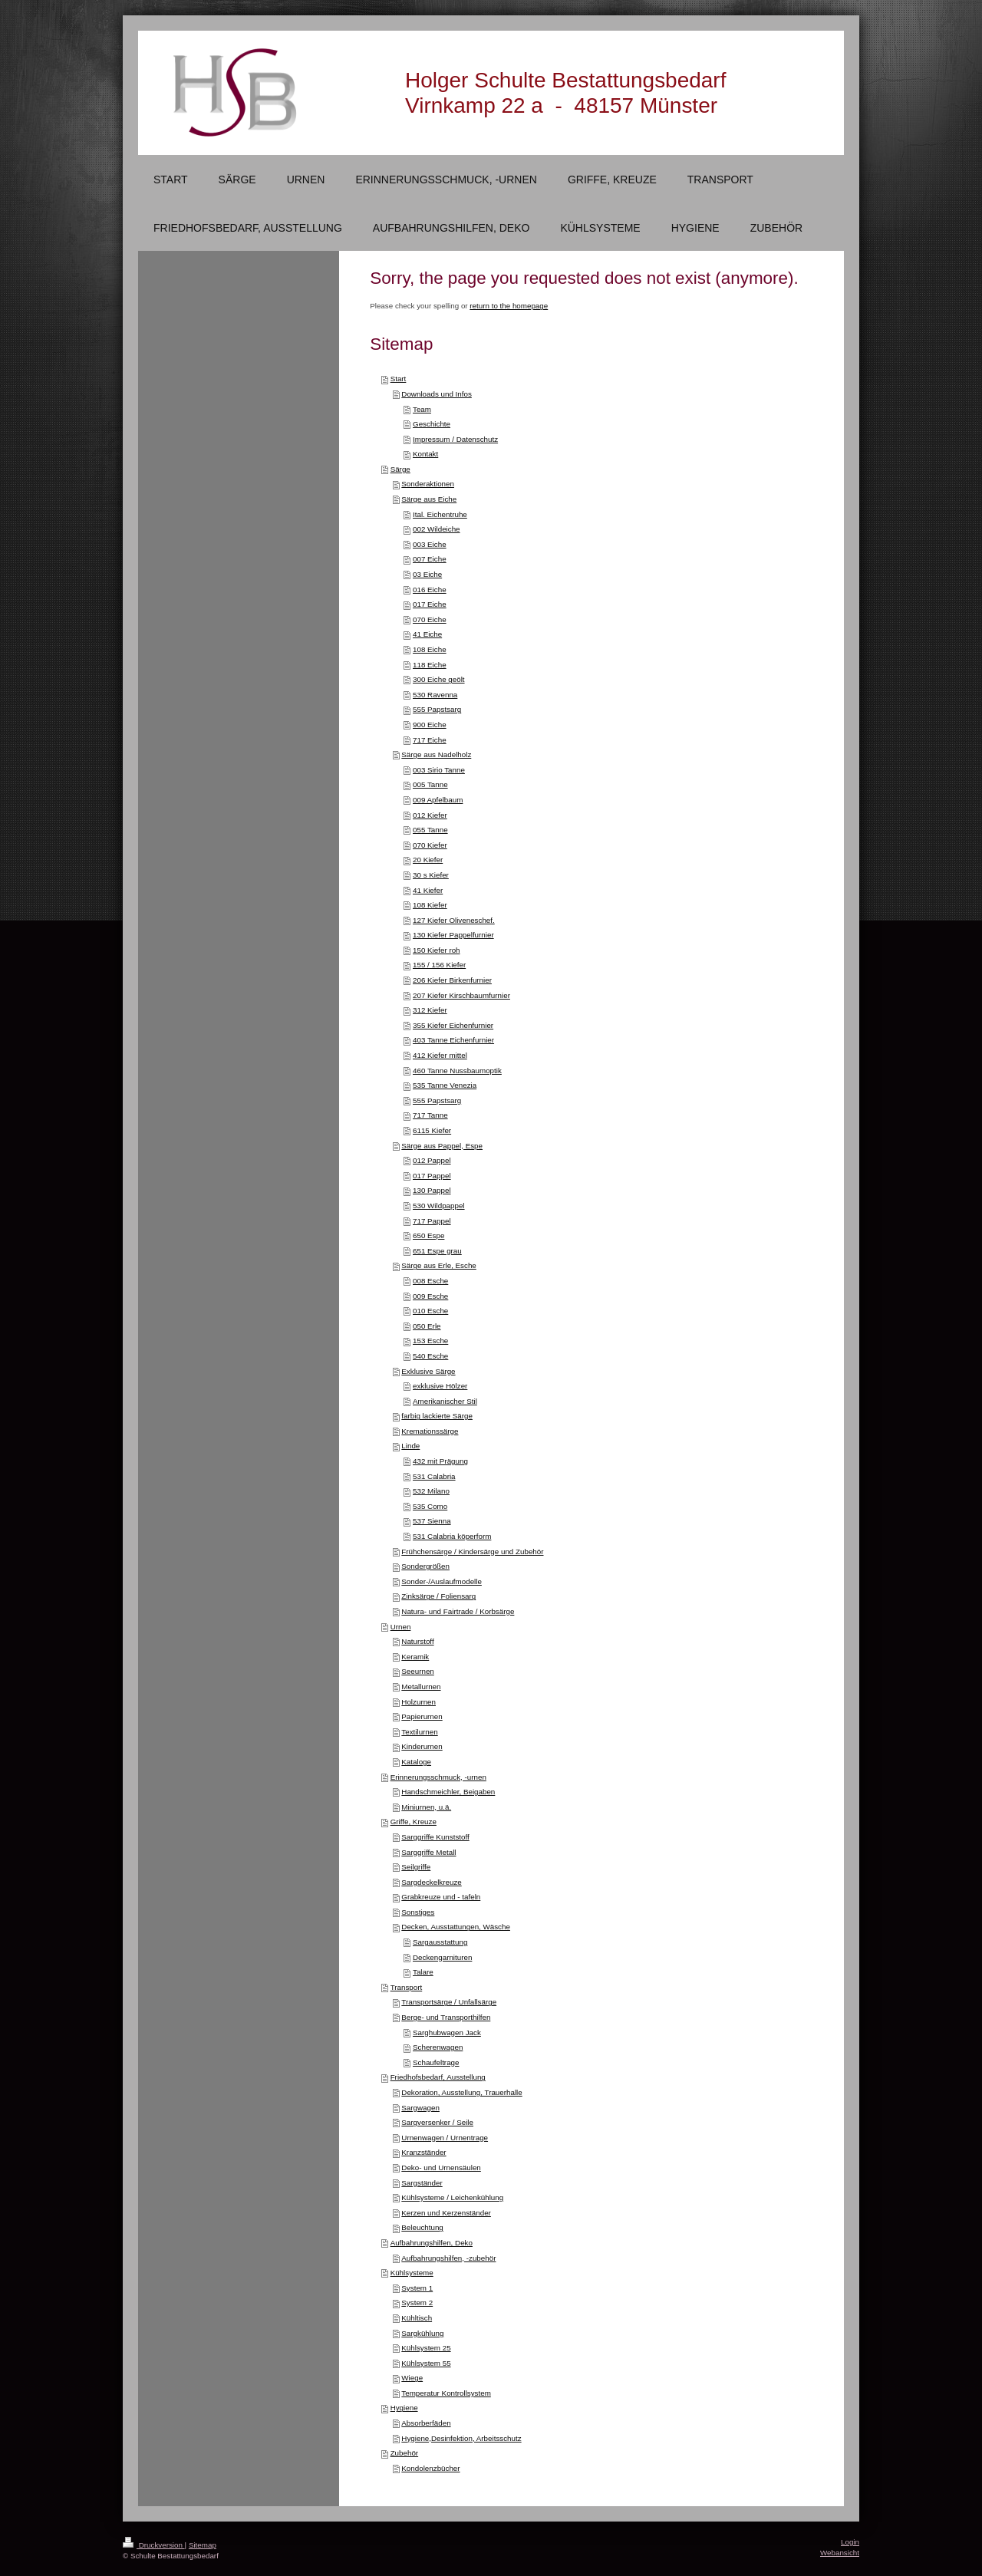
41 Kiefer (428, 890)
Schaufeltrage (436, 2062)
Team (422, 409)
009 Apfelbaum (438, 800)
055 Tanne (430, 829)
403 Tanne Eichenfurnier (453, 1040)
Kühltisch (416, 2318)
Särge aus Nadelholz (436, 754)
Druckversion (154, 2545)
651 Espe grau (437, 1251)
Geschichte (431, 424)
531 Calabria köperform (452, 1536)
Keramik (415, 1656)
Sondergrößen (425, 1566)
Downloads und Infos (436, 394)
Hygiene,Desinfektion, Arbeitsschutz (461, 2438)
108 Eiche (430, 649)
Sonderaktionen (427, 483)
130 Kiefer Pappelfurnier (453, 935)
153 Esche (430, 1340)
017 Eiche (430, 604)
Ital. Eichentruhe (440, 514)
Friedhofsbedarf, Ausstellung (438, 2077)
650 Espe (428, 1235)
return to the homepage (509, 305)
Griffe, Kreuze (413, 1821)
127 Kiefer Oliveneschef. (454, 920)
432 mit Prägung (440, 1461)
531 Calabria (434, 1476)
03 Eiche (427, 574)
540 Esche (430, 1356)
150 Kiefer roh (436, 950)
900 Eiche (430, 724)
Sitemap (202, 2545)
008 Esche (430, 1280)
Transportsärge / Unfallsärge (448, 2002)
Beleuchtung (422, 2227)
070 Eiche (430, 619)
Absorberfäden (425, 2423)
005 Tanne (430, 784)
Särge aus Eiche (428, 499)
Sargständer (421, 2183)
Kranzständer (423, 2152)
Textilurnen (419, 1732)
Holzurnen (418, 1702)
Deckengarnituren (442, 1957)
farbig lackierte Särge (437, 1416)
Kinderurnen (421, 1746)
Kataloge (416, 1761)
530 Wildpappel (439, 1205)
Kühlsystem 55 (425, 2363)
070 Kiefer (430, 845)
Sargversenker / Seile (437, 2122)
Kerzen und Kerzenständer (446, 2213)
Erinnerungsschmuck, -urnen (438, 1777)
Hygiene (404, 2407)
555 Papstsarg (437, 709)
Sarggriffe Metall (428, 1852)
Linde (410, 1445)
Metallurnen (420, 1686)
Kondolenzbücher (430, 2468)
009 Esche (430, 1296)
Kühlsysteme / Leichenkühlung (452, 2197)
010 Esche (430, 1310)
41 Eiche (427, 634)
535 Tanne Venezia (444, 1085)
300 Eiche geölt (439, 679)
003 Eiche (430, 544)
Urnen (400, 1626)
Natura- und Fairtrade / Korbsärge (457, 1611)
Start (398, 378)
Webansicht (839, 2552)
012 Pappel (432, 1160)
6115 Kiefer (432, 1130)
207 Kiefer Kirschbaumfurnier (461, 995)
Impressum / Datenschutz (455, 439)
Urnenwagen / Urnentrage (444, 2137)
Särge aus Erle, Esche (438, 1265)
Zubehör (404, 2453)
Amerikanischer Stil (445, 1401)
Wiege (412, 2377)
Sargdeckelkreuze (431, 1882)
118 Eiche (430, 664)
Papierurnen (421, 1716)
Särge (400, 469)
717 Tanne (430, 1115)
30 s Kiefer (431, 875)
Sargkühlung (422, 2333)
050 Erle (427, 1326)
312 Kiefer (430, 1010)
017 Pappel (432, 1175)
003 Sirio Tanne (439, 770)
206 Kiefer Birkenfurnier (452, 980)
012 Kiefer (430, 815)
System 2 (417, 2302)
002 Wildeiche (436, 529)
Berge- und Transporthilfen (445, 2017)
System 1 (417, 2288)
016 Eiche (430, 589)
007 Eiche (430, 559)
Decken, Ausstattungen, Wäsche (455, 1926)
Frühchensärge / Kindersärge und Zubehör (472, 1551)
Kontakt (425, 454)
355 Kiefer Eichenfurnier (453, 1025)
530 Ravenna (435, 694)
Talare (423, 1972)
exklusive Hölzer (440, 1386)
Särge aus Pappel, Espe (442, 1145)
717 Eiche (430, 740)
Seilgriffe (415, 1867)
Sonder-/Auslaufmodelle (441, 1581)
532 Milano (431, 1491)
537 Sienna (432, 1521)
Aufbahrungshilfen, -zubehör (448, 2258)
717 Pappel (432, 1221)
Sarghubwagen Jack (447, 2032)
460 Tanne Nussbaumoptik (457, 1070)
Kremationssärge (429, 1431)
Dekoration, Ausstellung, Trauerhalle (461, 2092)
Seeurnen (417, 1671)
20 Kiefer (428, 859)
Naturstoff (417, 1641)
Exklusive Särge (428, 1371)
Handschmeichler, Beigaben (448, 1791)
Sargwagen (420, 2107)
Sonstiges (417, 1912)
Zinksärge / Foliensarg (438, 1596)
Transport (406, 1987)
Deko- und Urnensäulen (440, 2167)
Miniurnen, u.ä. (426, 1807)
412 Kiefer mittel (440, 1055)
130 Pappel (432, 1190)
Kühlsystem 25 (425, 2348)
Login (850, 2542)
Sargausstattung (440, 1942)
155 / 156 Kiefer (439, 964)
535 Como (430, 1506)
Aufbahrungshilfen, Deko (431, 2242)
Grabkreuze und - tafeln (440, 1896)
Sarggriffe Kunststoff (435, 1837)
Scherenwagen (438, 2047)
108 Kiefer (430, 905)
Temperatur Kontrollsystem (446, 2393)
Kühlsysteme (411, 2272)
